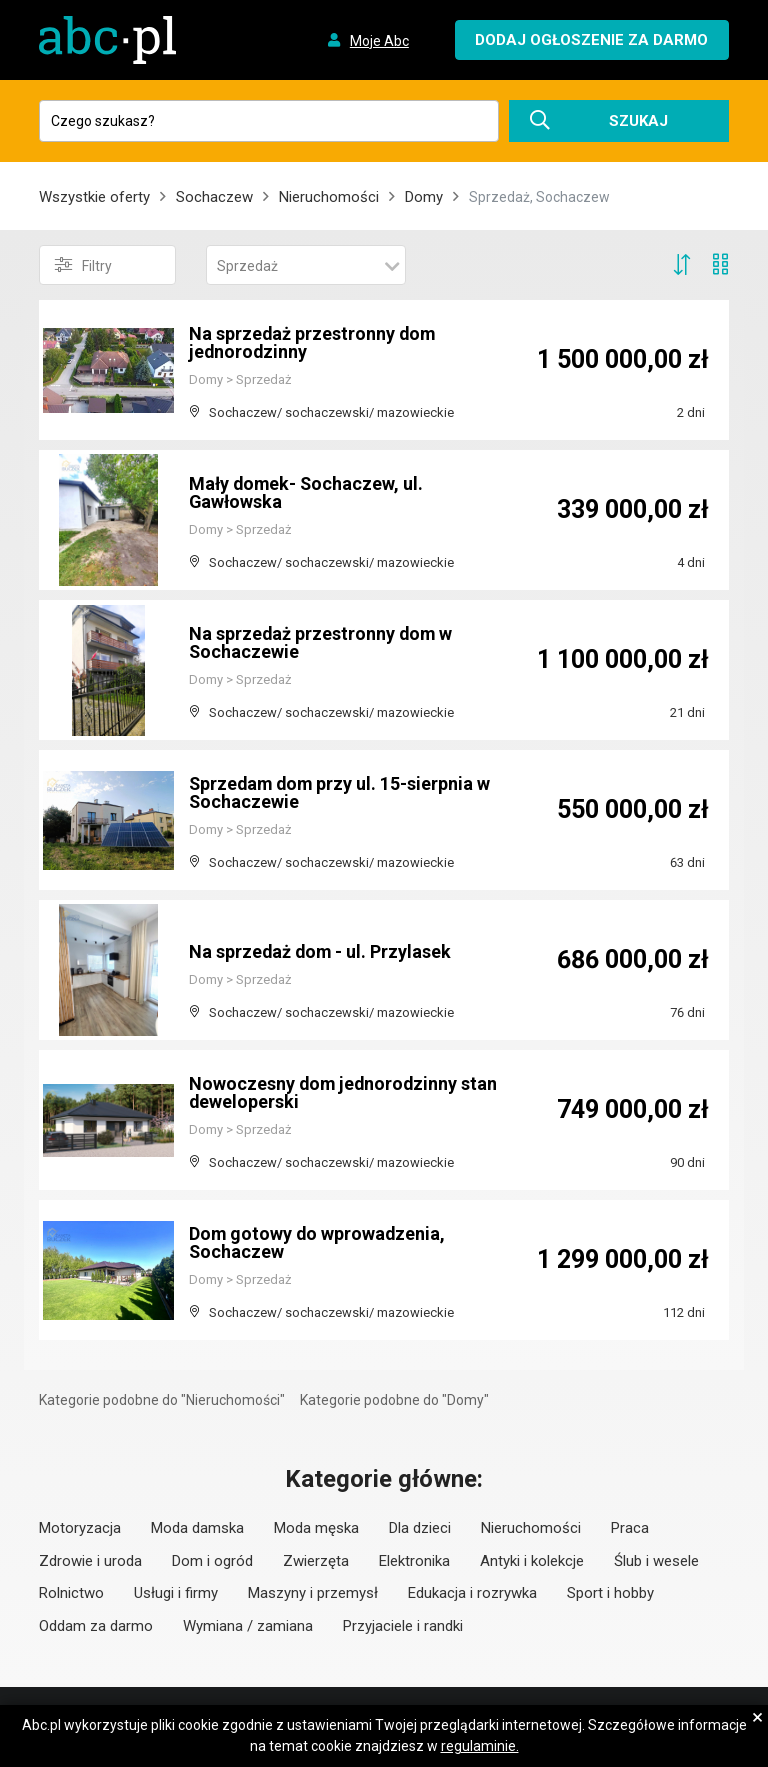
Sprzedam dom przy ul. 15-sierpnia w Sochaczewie (342, 792)
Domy (424, 197)
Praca (630, 1528)
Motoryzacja (80, 1528)
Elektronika (414, 1561)
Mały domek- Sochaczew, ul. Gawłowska (308, 492)
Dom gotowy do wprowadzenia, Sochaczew (318, 1242)
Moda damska (197, 1528)
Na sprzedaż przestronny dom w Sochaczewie (322, 642)
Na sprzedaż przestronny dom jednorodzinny (313, 342)
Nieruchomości (329, 197)
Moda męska (316, 1528)
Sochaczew (214, 197)
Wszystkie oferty (94, 197)
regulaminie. (480, 1746)
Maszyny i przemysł (313, 1593)
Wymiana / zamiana (248, 1626)
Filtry (83, 265)
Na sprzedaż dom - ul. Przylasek (321, 951)
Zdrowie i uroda (90, 1561)
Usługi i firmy (176, 1593)
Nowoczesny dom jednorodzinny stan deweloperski (345, 1092)
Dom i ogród (212, 1561)
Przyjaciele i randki (403, 1626)
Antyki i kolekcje (532, 1561)
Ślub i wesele (656, 1561)
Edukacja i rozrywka (472, 1593)
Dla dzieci (420, 1528)
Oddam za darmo (96, 1626)
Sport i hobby (610, 1593)
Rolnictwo (71, 1593)
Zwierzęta (316, 1561)
